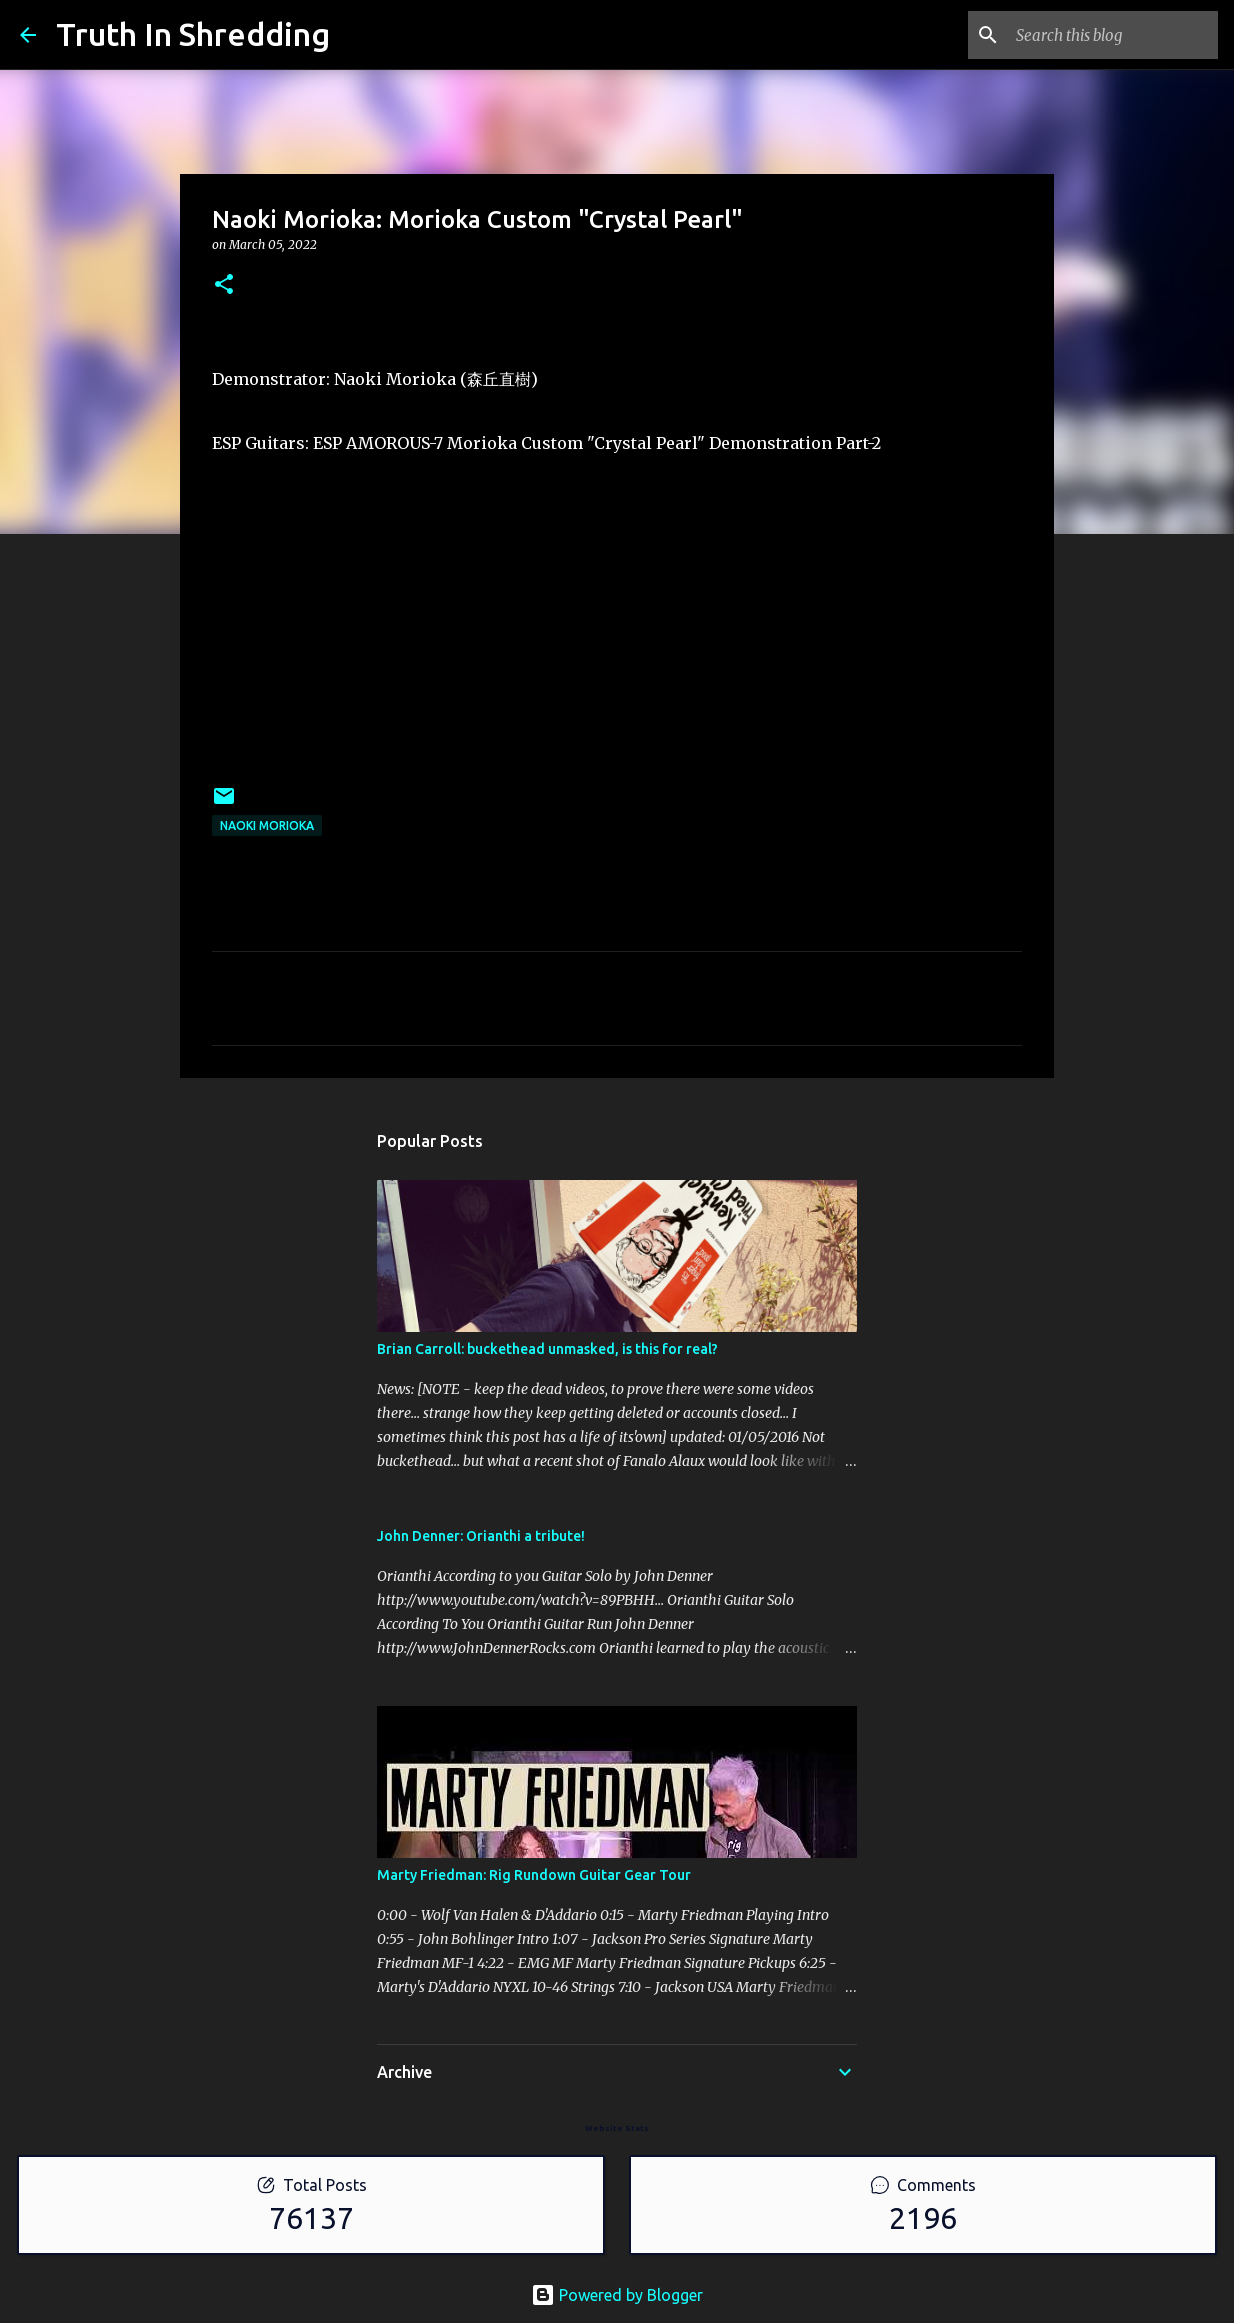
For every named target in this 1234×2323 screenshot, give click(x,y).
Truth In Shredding (193, 34)
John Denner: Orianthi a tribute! (481, 1536)
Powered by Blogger (617, 2295)
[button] (224, 285)
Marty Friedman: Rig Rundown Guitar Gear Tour (534, 1875)
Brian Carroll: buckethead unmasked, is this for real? (547, 1349)
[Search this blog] (1113, 35)
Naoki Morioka (267, 825)
